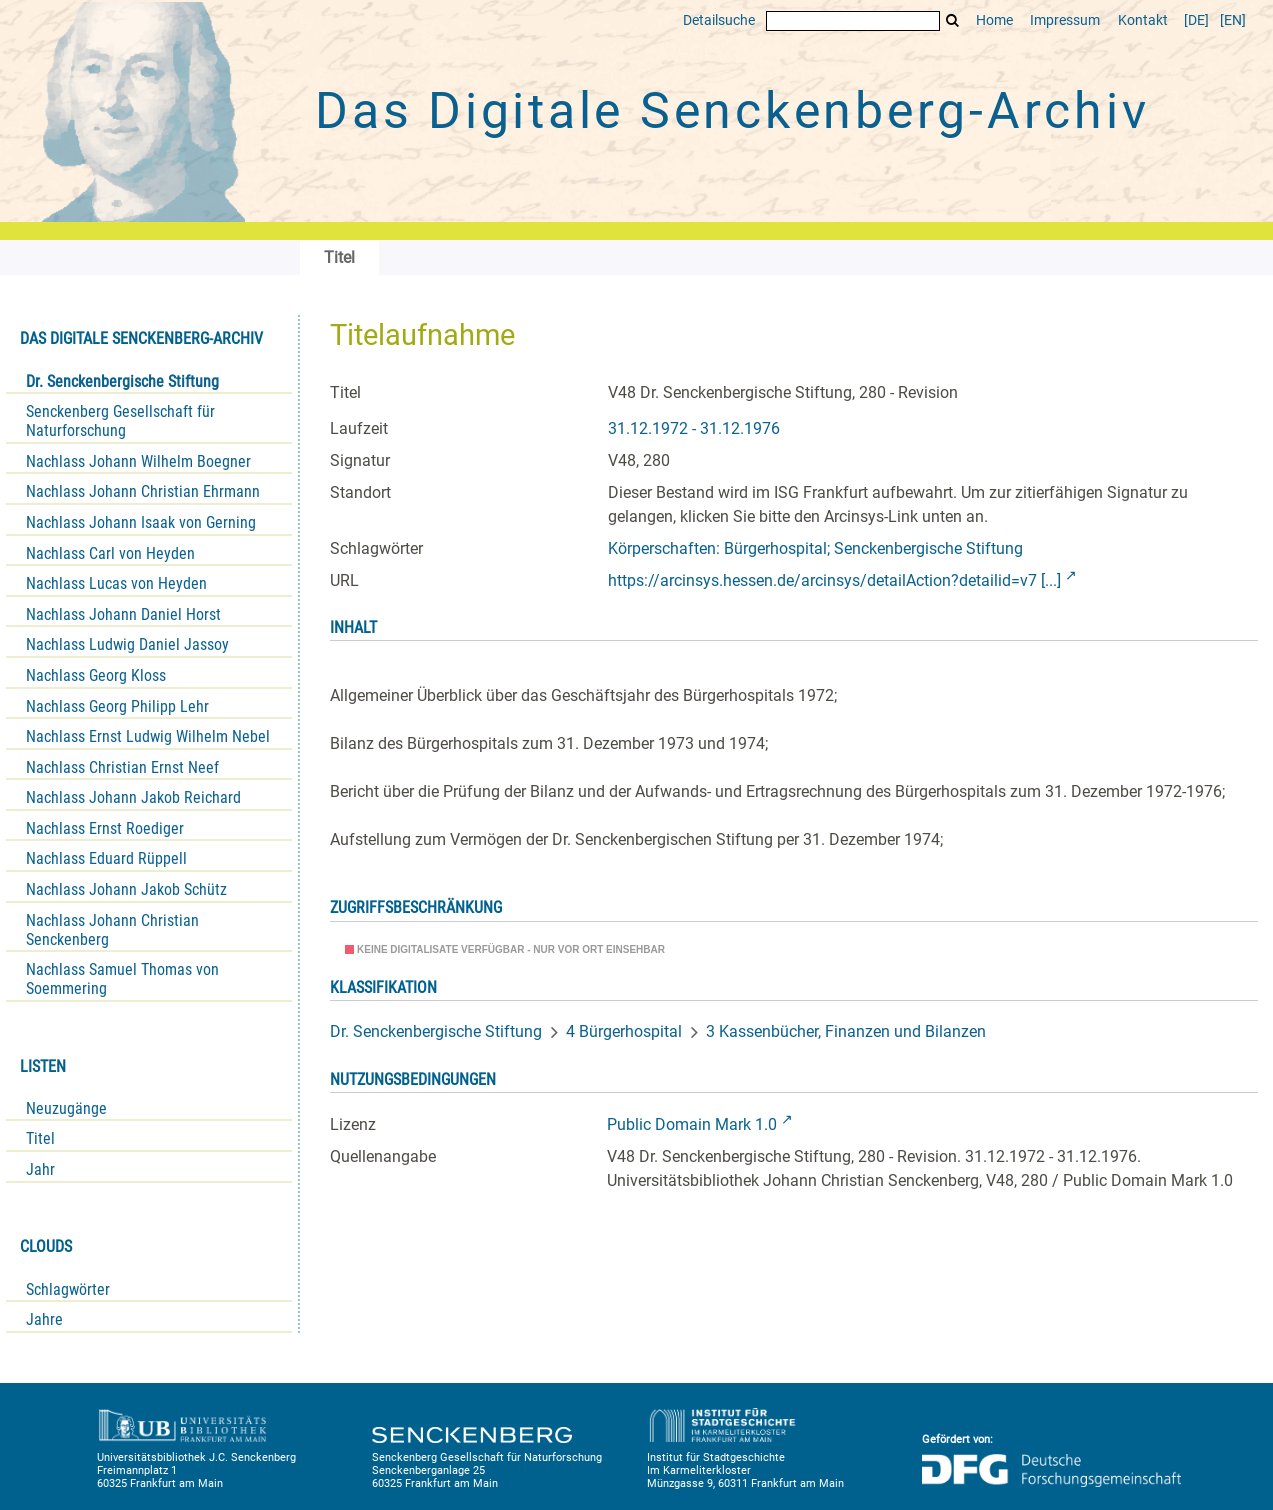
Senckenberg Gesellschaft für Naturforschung (120, 421)
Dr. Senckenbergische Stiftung (122, 381)
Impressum (1065, 20)
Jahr (40, 1169)
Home (994, 20)
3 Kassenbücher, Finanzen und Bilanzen (846, 1031)
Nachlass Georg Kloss (96, 675)
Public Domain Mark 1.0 (692, 1124)
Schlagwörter (68, 1289)
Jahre (44, 1319)
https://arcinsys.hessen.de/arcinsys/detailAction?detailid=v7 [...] (834, 580)
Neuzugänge (66, 1108)
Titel (40, 1138)
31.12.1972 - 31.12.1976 (694, 428)
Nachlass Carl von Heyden (110, 553)
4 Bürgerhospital (624, 1031)
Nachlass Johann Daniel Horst (123, 614)
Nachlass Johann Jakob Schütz (126, 889)
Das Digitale (732, 111)
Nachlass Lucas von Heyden (116, 583)
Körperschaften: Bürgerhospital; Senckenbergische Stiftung (815, 548)
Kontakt (1143, 20)
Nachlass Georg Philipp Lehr (117, 706)
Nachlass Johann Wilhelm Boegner (138, 461)
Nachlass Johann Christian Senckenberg (112, 930)
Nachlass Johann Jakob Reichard (133, 797)
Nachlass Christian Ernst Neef (122, 767)
